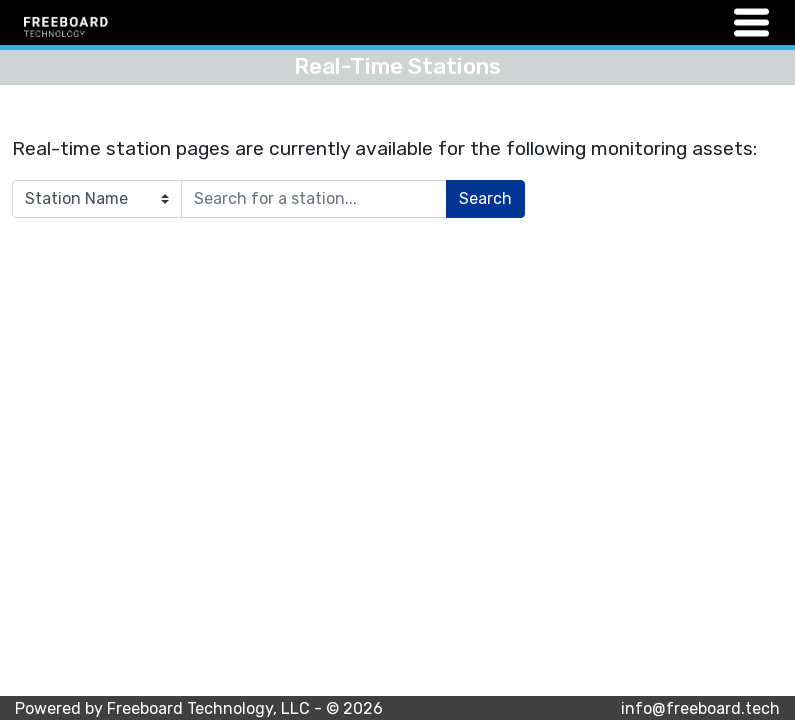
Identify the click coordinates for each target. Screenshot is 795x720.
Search (485, 198)
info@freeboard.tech (700, 708)
